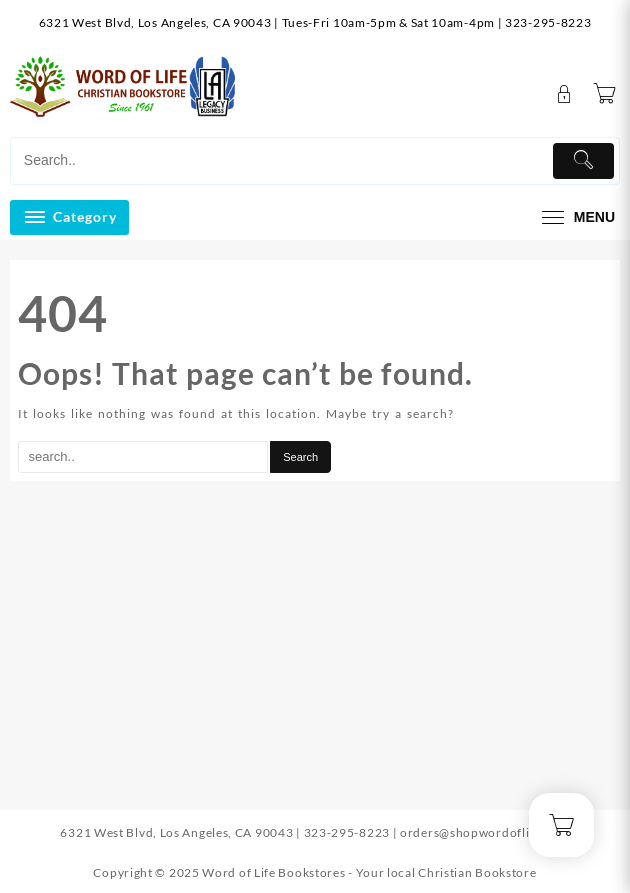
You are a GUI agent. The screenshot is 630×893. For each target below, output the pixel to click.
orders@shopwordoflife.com (485, 832)
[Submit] (583, 161)
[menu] (576, 217)
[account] (564, 94)
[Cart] (605, 94)
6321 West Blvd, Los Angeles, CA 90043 (155, 22)
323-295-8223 (548, 22)
